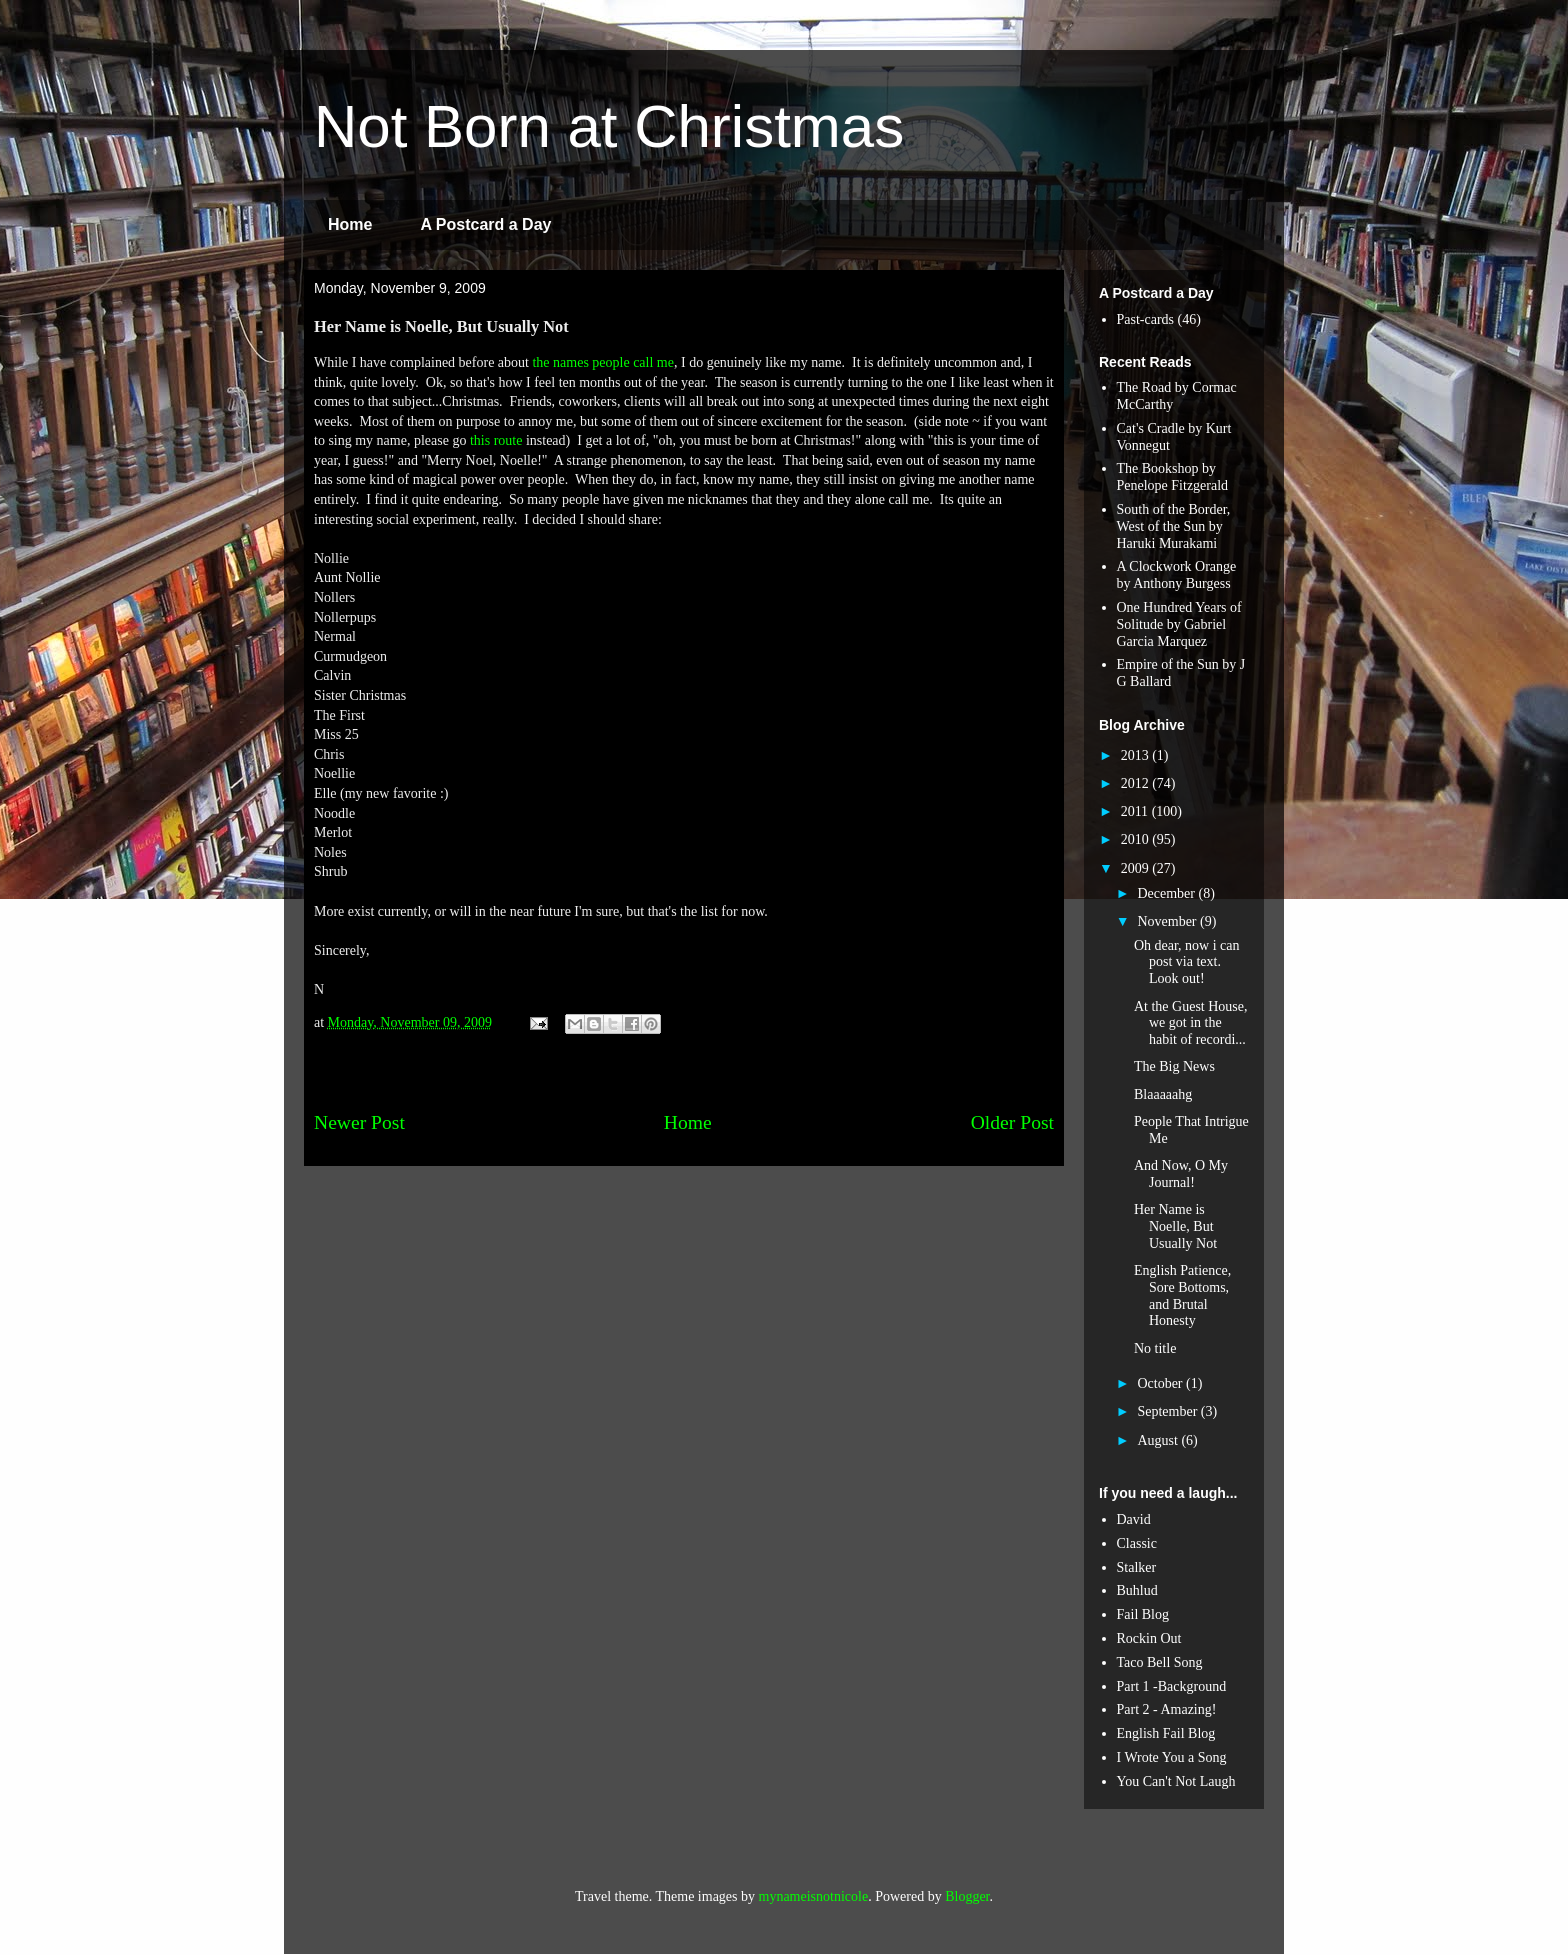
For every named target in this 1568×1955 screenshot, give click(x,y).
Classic (1137, 1543)
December (1167, 893)
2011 (1136, 811)
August (1159, 1440)
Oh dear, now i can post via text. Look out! (1187, 962)
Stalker (1137, 1567)
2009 (1137, 868)
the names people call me (603, 362)
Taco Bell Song (1160, 1662)
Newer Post (359, 1122)
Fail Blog (1143, 1614)
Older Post (1012, 1122)
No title (1155, 1348)
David (1134, 1519)
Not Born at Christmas (609, 126)
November (1168, 921)
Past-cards (1146, 319)
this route (496, 440)
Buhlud (1137, 1590)
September (1168, 1411)
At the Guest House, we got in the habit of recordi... (1191, 1023)
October (1161, 1383)
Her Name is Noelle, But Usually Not (1175, 1226)
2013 (1137, 755)
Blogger (967, 1896)
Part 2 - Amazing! (1167, 1709)
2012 (1137, 783)
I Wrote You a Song (1172, 1757)
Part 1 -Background (1172, 1686)
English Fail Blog (1166, 1733)
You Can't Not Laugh (1176, 1781)
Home (350, 224)
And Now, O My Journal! (1181, 1174)
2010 (1137, 839)
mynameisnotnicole (814, 1896)
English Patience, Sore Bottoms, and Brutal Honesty (1182, 1295)
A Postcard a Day (485, 224)
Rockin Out (1149, 1638)
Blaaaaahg (1163, 1094)
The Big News (1174, 1066)
